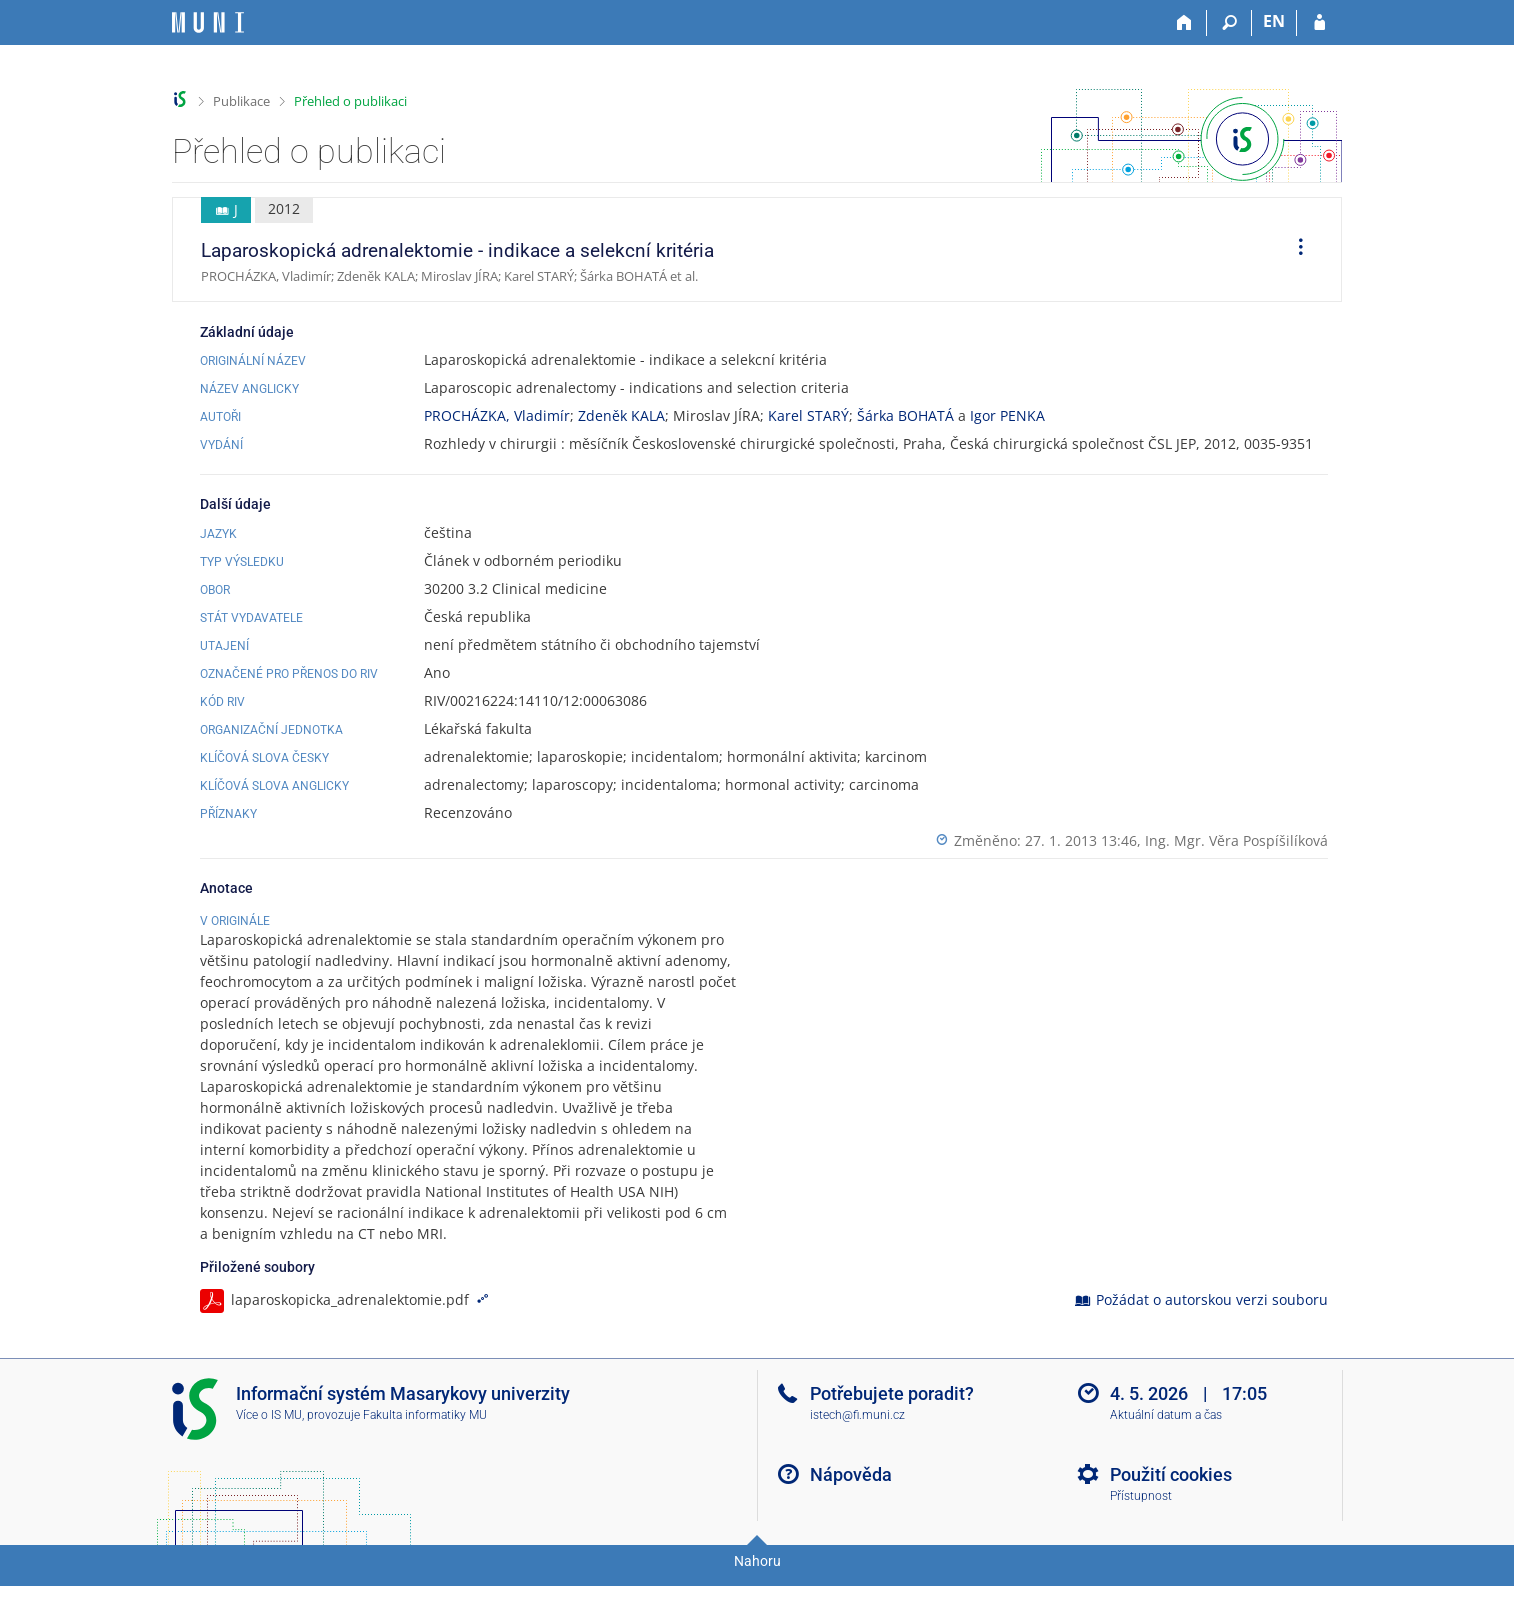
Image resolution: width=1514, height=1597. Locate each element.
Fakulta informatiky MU (425, 1436)
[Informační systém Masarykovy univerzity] (208, 22)
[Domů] (1184, 23)
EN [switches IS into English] (1274, 21)
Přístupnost (1141, 1517)
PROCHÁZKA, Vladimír (497, 415)
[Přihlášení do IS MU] (1319, 23)
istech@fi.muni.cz (857, 1436)
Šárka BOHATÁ (905, 415)
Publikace (241, 101)
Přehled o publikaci (350, 101)
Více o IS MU (269, 1436)
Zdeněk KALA (621, 415)
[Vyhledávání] (1229, 23)
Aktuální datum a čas (1166, 1436)
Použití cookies (1171, 1495)
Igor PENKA (1007, 415)
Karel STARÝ (808, 415)
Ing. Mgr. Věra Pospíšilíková (1236, 840)
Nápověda (851, 1495)
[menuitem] (1294, 250)
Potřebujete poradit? (892, 1414)
